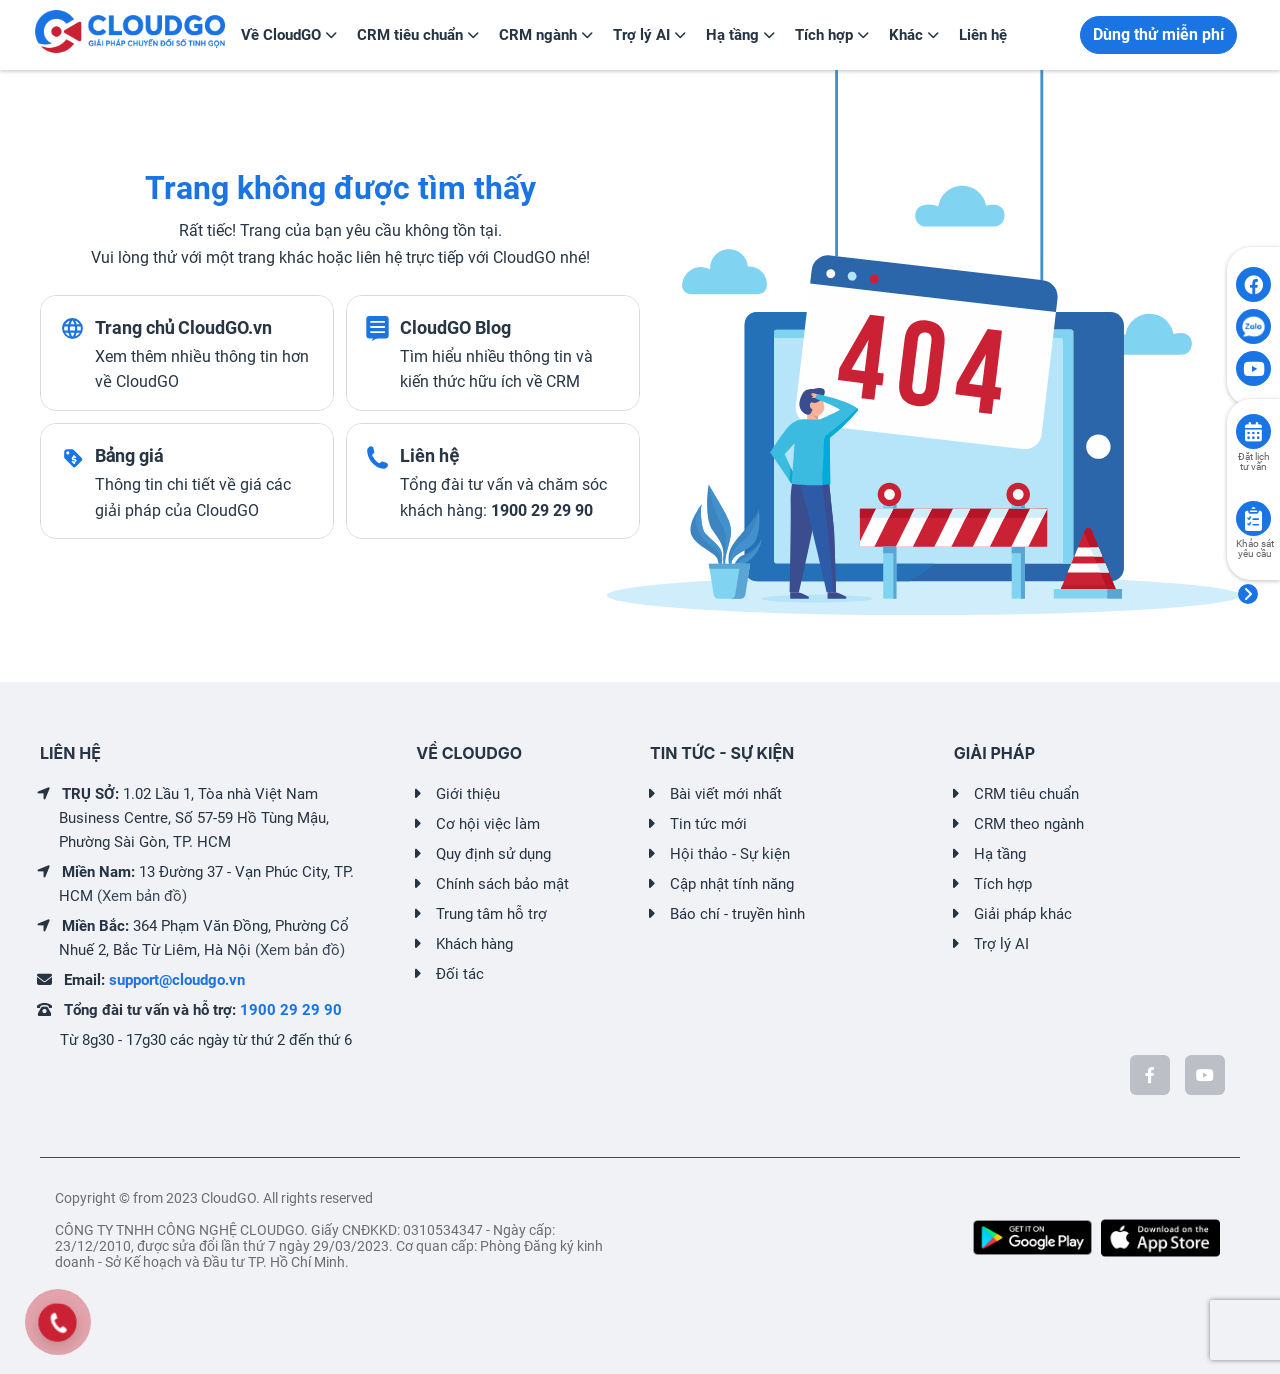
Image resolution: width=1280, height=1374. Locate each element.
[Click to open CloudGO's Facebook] (1253, 284)
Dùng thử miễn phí (1158, 34)
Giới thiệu (468, 794)
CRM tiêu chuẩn (1026, 794)
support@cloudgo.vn (177, 980)
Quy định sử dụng (493, 854)
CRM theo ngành (1029, 824)
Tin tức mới (708, 824)
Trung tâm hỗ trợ (491, 914)
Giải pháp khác (1023, 914)
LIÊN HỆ (70, 753)
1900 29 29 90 (291, 1010)
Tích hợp (1003, 884)
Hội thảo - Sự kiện (730, 854)
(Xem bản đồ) (142, 896)
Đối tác (460, 974)
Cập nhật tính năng (732, 884)
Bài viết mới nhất (726, 794)
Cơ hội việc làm (488, 824)
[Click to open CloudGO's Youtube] (1253, 368)
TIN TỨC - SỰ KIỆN (722, 753)
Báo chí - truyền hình (737, 914)
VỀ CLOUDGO (469, 753)
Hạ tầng (1000, 854)
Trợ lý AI (1001, 944)
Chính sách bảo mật (502, 884)
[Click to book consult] (1253, 431)
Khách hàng (474, 944)
